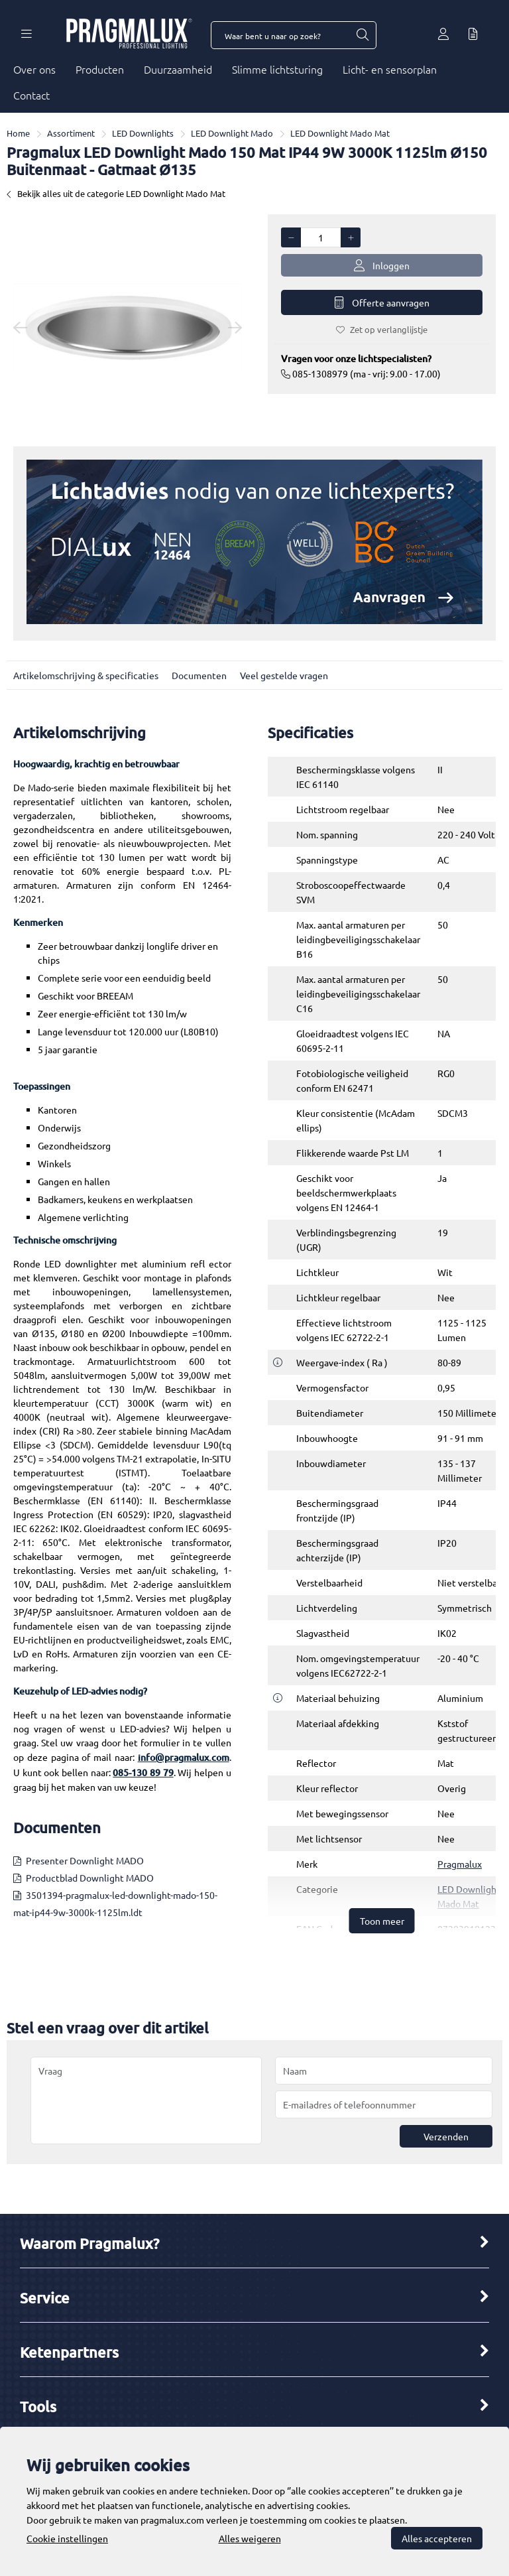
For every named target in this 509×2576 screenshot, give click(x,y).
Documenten (199, 675)
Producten (100, 69)
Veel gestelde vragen (284, 675)
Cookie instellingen (67, 2538)
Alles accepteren (437, 2538)
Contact (31, 95)
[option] (127, 327)
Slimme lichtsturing (277, 69)
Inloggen (382, 265)
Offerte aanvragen (382, 302)
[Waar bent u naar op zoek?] (362, 35)
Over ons (34, 69)
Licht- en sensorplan (390, 69)
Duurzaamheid (178, 69)
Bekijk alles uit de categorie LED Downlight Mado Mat (116, 193)
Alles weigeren (250, 2538)
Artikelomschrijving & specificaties (85, 675)
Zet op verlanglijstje (381, 329)
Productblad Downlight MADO (90, 1878)
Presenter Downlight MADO (85, 1860)
